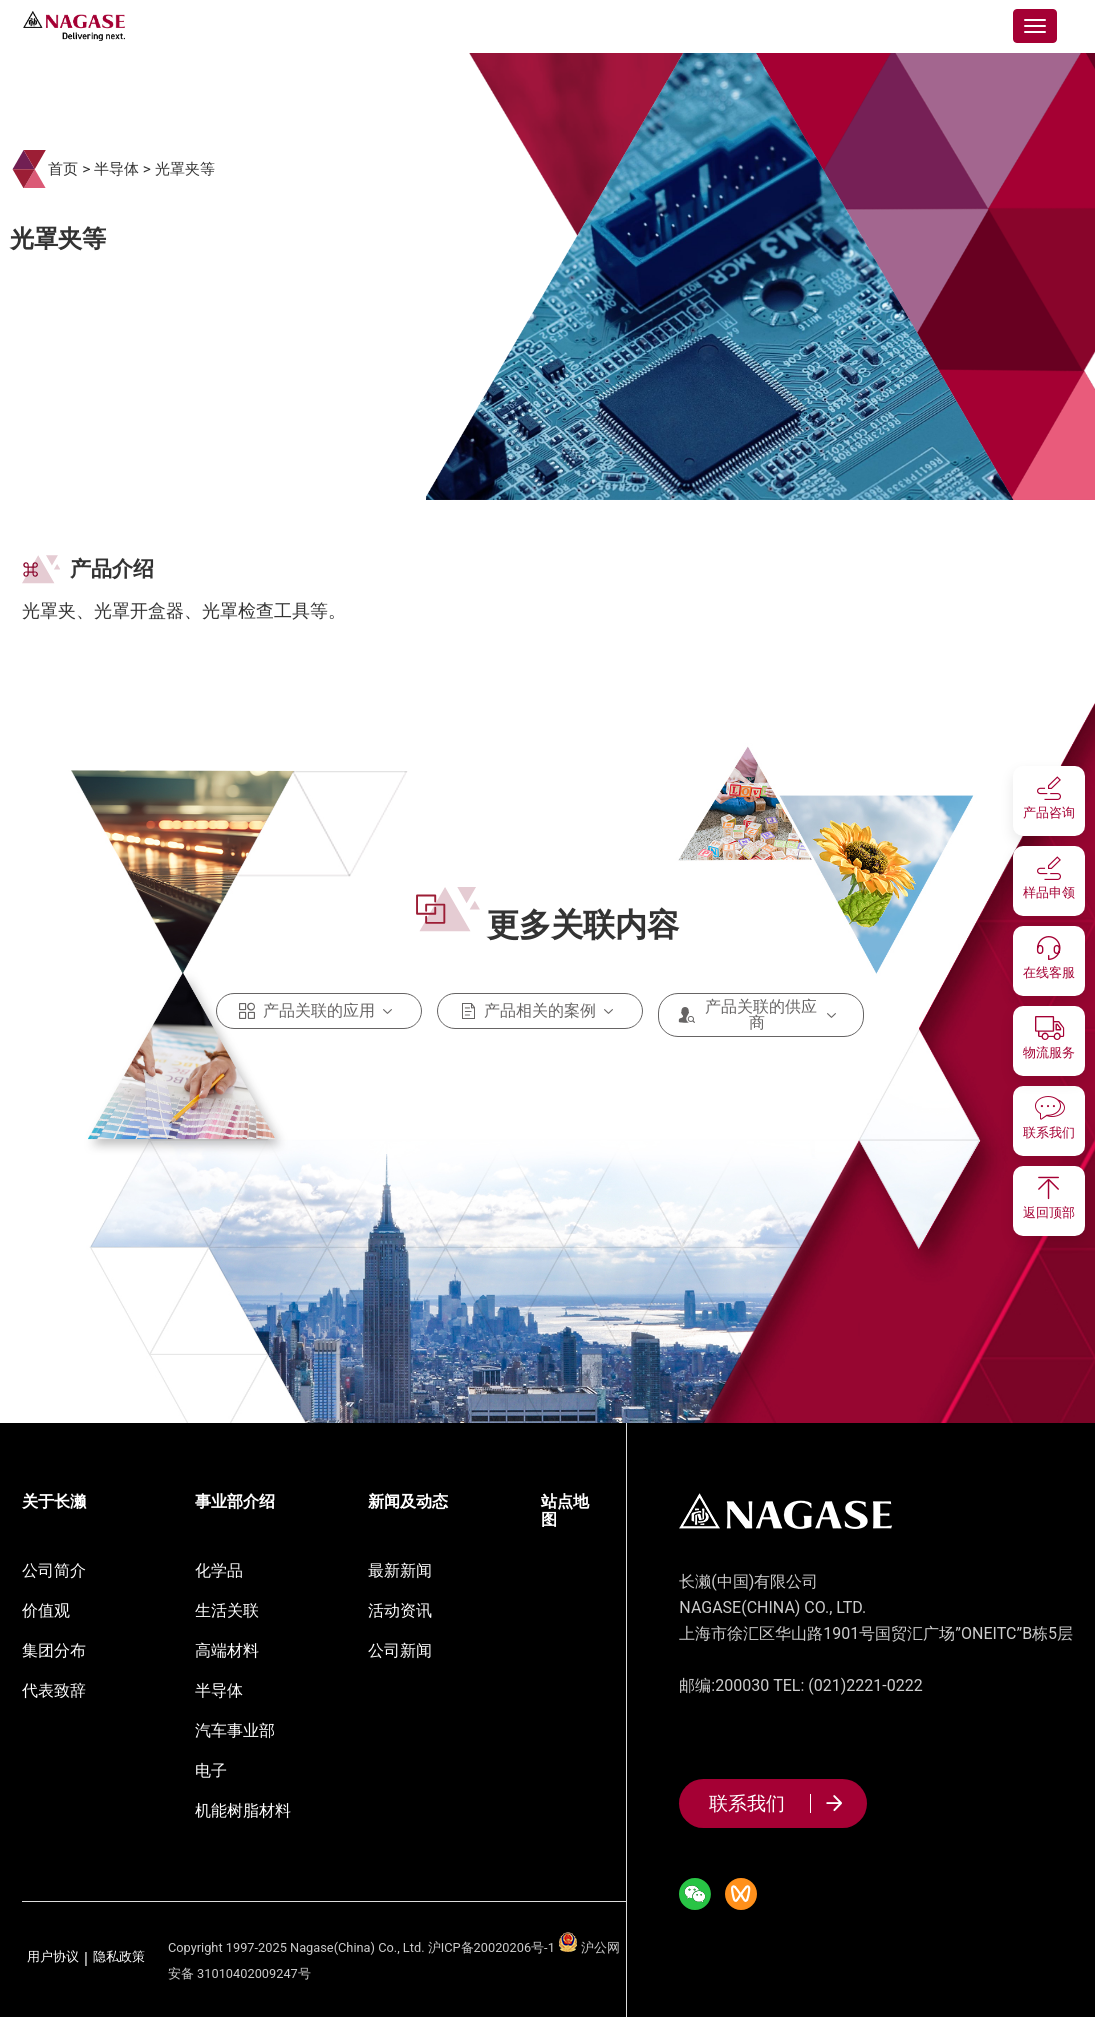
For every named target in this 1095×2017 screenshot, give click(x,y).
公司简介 (54, 1570)
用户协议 (53, 1957)
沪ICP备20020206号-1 (491, 1947)
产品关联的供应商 (761, 1015)
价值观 (46, 1610)
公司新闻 (400, 1650)
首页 (63, 169)
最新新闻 (400, 1570)
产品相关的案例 (540, 1011)
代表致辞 (54, 1690)
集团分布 (54, 1650)
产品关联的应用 (319, 1011)
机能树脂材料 (243, 1810)
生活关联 (227, 1610)
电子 (211, 1770)
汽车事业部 (235, 1730)
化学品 (219, 1570)
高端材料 (227, 1650)
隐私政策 (119, 1957)
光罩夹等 (185, 169)
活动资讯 (400, 1610)
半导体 (116, 169)
